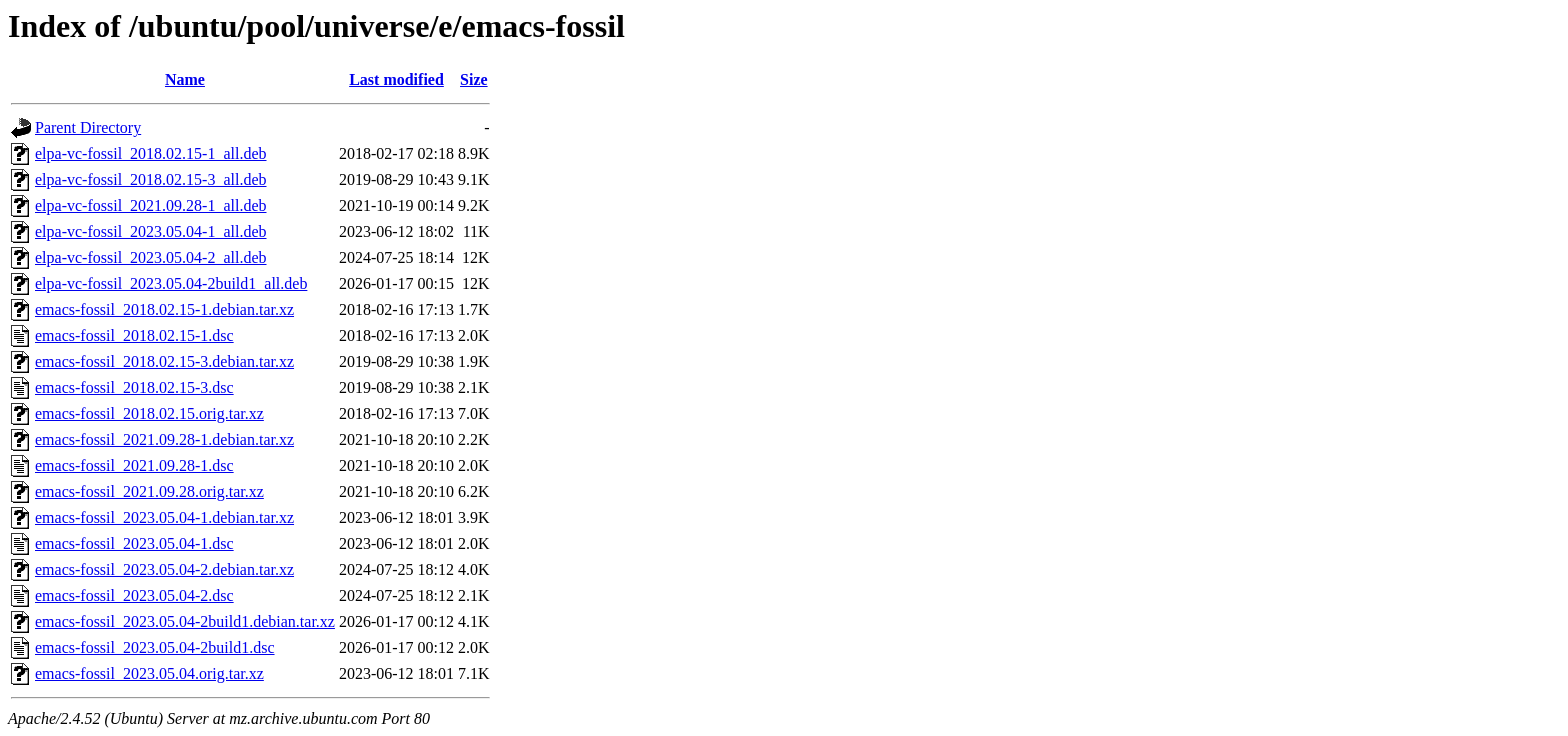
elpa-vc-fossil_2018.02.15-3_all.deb (151, 179)
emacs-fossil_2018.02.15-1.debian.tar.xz (164, 309)
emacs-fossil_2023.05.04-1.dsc (134, 543)
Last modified (396, 79)
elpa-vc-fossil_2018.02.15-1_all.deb (151, 153)
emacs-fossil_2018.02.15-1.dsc (134, 335)
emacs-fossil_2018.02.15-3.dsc (134, 387)
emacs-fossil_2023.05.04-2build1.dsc (155, 647)
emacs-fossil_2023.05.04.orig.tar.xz (149, 673)
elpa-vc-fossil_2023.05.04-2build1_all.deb (171, 283)
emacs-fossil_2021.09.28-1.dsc (134, 465)
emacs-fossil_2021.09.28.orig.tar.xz (149, 491)
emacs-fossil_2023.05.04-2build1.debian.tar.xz (185, 621)
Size (474, 79)
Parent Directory (88, 127)
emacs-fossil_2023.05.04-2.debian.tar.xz (164, 569)
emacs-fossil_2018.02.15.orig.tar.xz (149, 413)
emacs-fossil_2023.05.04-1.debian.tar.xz (164, 517)
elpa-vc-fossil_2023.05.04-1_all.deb (151, 231)
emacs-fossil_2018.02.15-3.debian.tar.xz (164, 361)
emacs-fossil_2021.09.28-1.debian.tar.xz (164, 439)
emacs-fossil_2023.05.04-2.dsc (134, 595)
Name (185, 79)
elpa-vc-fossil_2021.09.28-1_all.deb (151, 205)
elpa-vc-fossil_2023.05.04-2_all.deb (151, 257)
